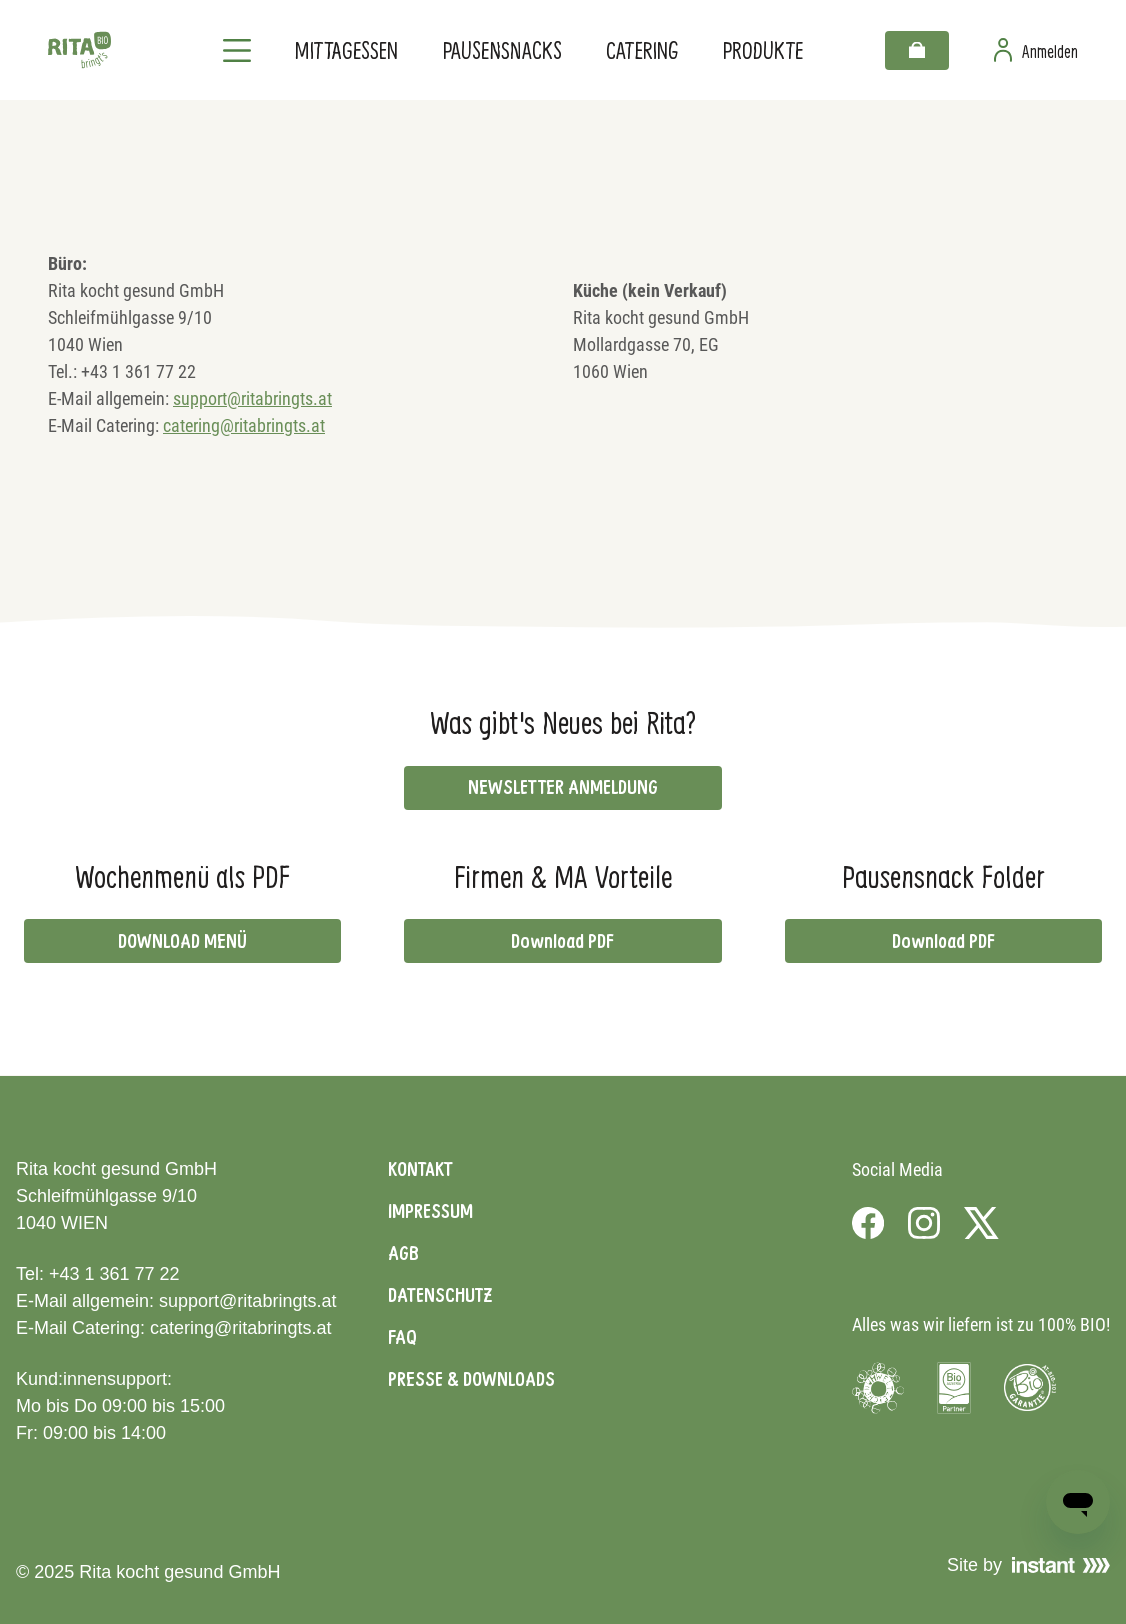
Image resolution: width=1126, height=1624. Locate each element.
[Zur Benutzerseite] (1036, 50)
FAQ (402, 1337)
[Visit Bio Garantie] (1030, 1388)
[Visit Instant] (1061, 1565)
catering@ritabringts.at (244, 425)
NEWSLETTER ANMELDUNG (563, 787)
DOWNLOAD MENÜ (182, 941)
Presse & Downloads (471, 1379)
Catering (642, 50)
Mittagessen (346, 50)
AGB (403, 1253)
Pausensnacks (502, 50)
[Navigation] (237, 50)
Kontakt (420, 1169)
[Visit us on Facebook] (868, 1223)
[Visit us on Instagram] (924, 1223)
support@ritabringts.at (252, 398)
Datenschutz (440, 1295)
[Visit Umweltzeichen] (878, 1388)
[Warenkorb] (917, 50)
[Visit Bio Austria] (954, 1388)
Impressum (430, 1211)
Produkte (763, 50)
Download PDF (562, 941)
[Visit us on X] (981, 1223)
